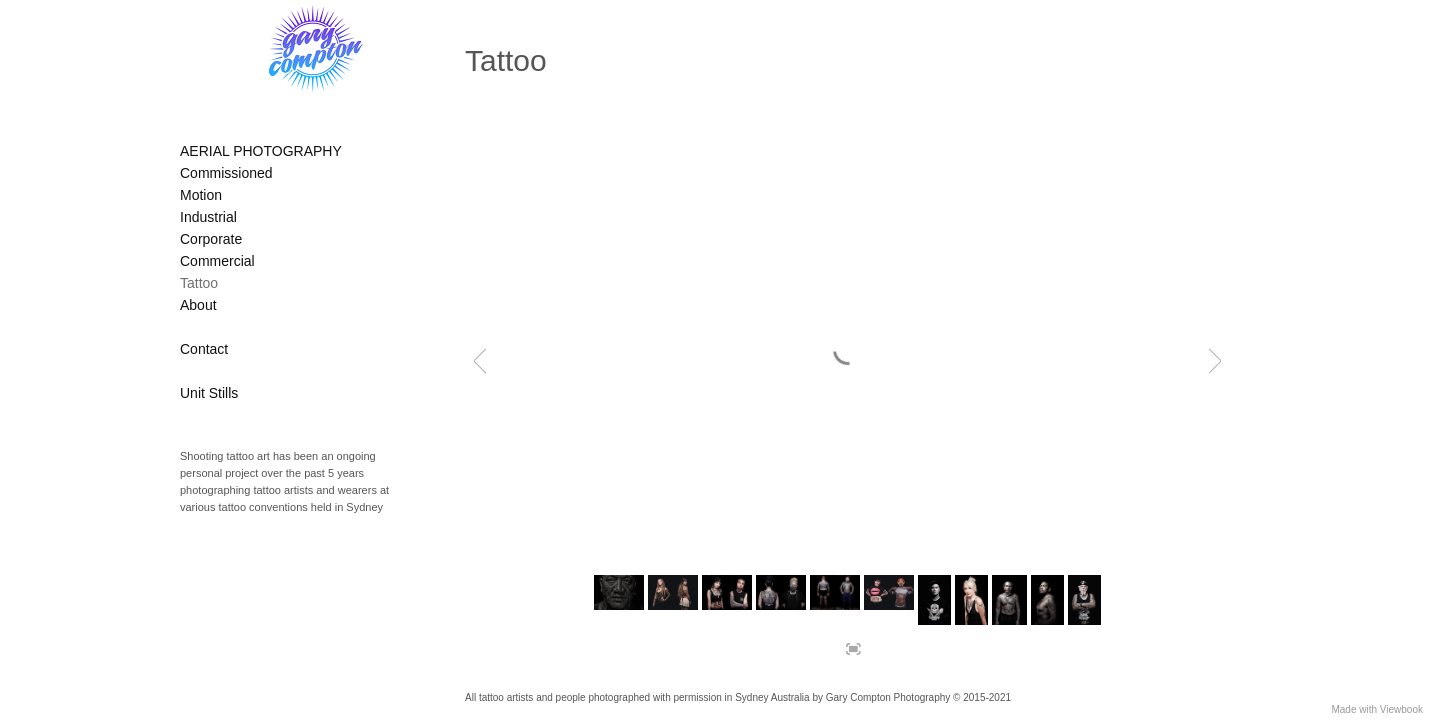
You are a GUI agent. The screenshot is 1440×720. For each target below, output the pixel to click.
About (198, 305)
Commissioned (226, 173)
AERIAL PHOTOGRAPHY (261, 151)
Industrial (208, 217)
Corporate (211, 239)
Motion (201, 195)
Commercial (217, 261)
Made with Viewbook (1377, 709)
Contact (204, 349)
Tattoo (199, 283)
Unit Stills (209, 393)
